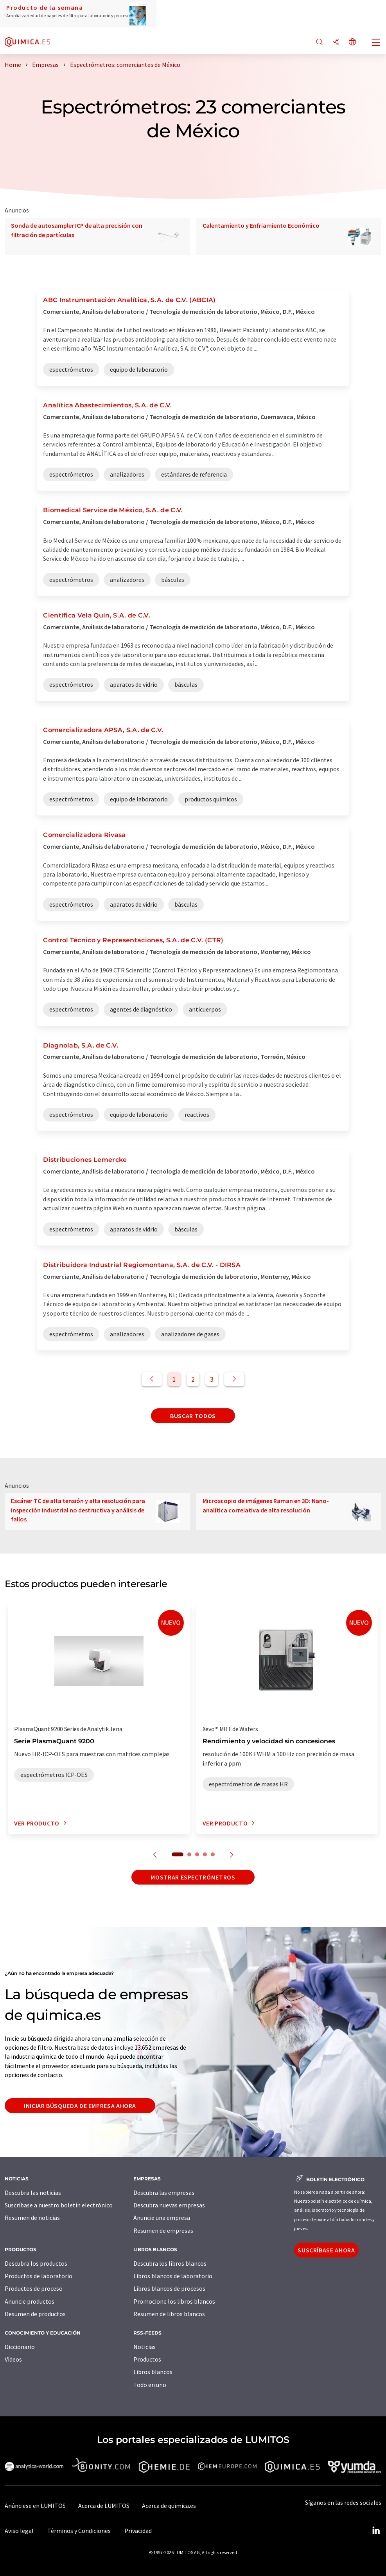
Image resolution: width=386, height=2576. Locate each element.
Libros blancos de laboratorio (172, 2276)
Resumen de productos (35, 2314)
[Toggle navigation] (376, 43)
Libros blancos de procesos (169, 2288)
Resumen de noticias (32, 2217)
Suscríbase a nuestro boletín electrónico (59, 2205)
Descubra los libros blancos (169, 2263)
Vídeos (13, 2359)
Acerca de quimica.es (169, 2505)
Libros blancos (152, 2372)
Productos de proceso (34, 2288)
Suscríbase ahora (326, 2250)
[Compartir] (335, 42)
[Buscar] (319, 42)
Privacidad (138, 2531)
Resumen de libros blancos (169, 2314)
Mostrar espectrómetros (193, 1877)
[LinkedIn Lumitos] (375, 2531)
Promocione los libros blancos (174, 2301)
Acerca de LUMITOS (103, 2505)
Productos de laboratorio (38, 2276)
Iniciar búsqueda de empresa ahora (80, 2106)
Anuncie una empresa (161, 2217)
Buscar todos (193, 1416)
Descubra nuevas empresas (169, 2205)
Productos (147, 2359)
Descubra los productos (36, 2263)
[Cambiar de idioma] (352, 42)
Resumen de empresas (163, 2230)
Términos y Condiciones (79, 2531)
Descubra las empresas (163, 2192)
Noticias (144, 2347)
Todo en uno (149, 2385)
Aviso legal (19, 2531)
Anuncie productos (29, 2301)
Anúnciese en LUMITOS (35, 2505)
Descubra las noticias (33, 2192)
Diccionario (20, 2347)
